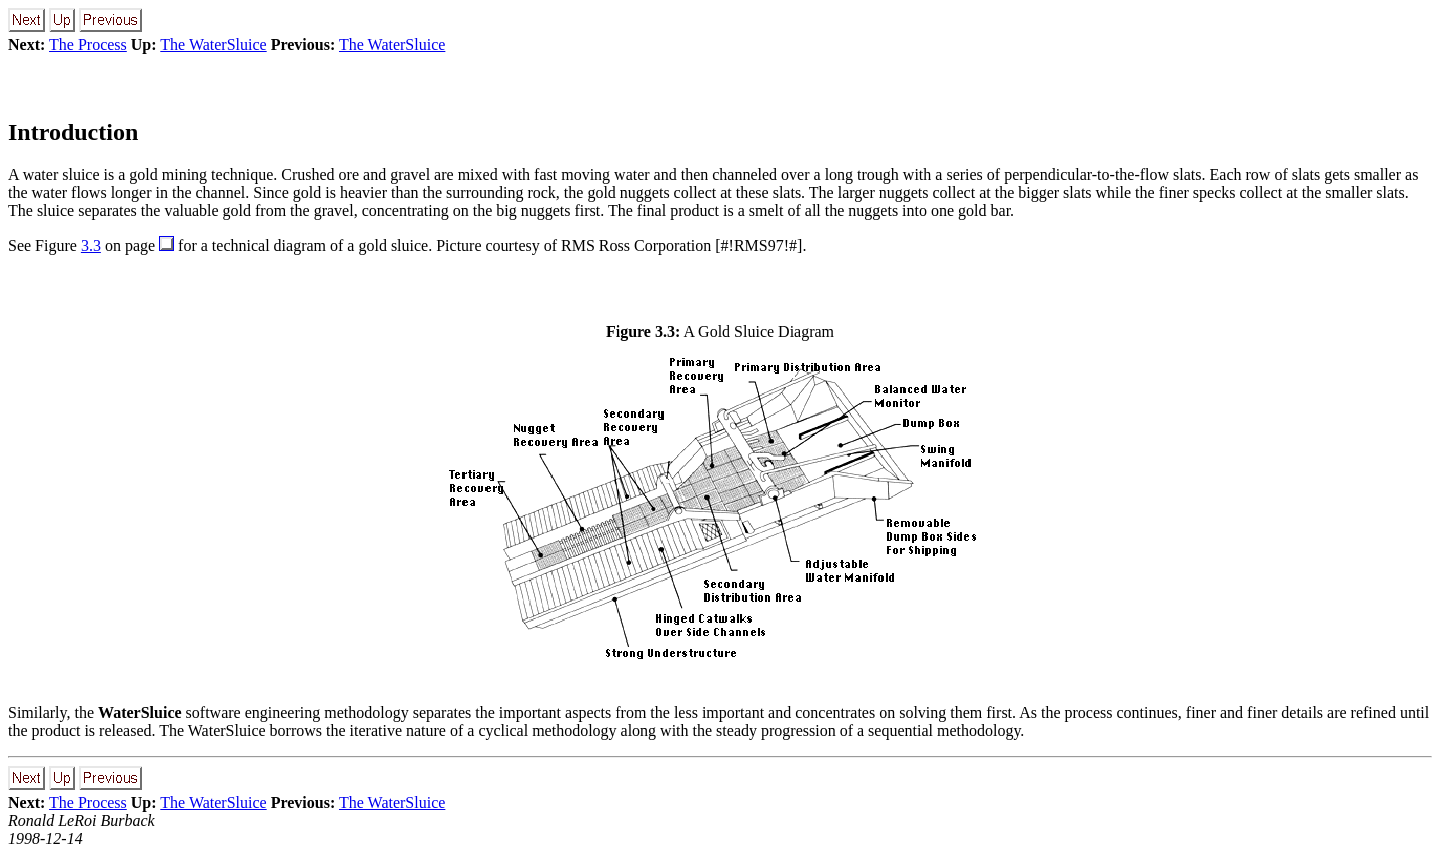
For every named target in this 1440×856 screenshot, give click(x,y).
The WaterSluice (213, 44)
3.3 (91, 245)
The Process (88, 44)
